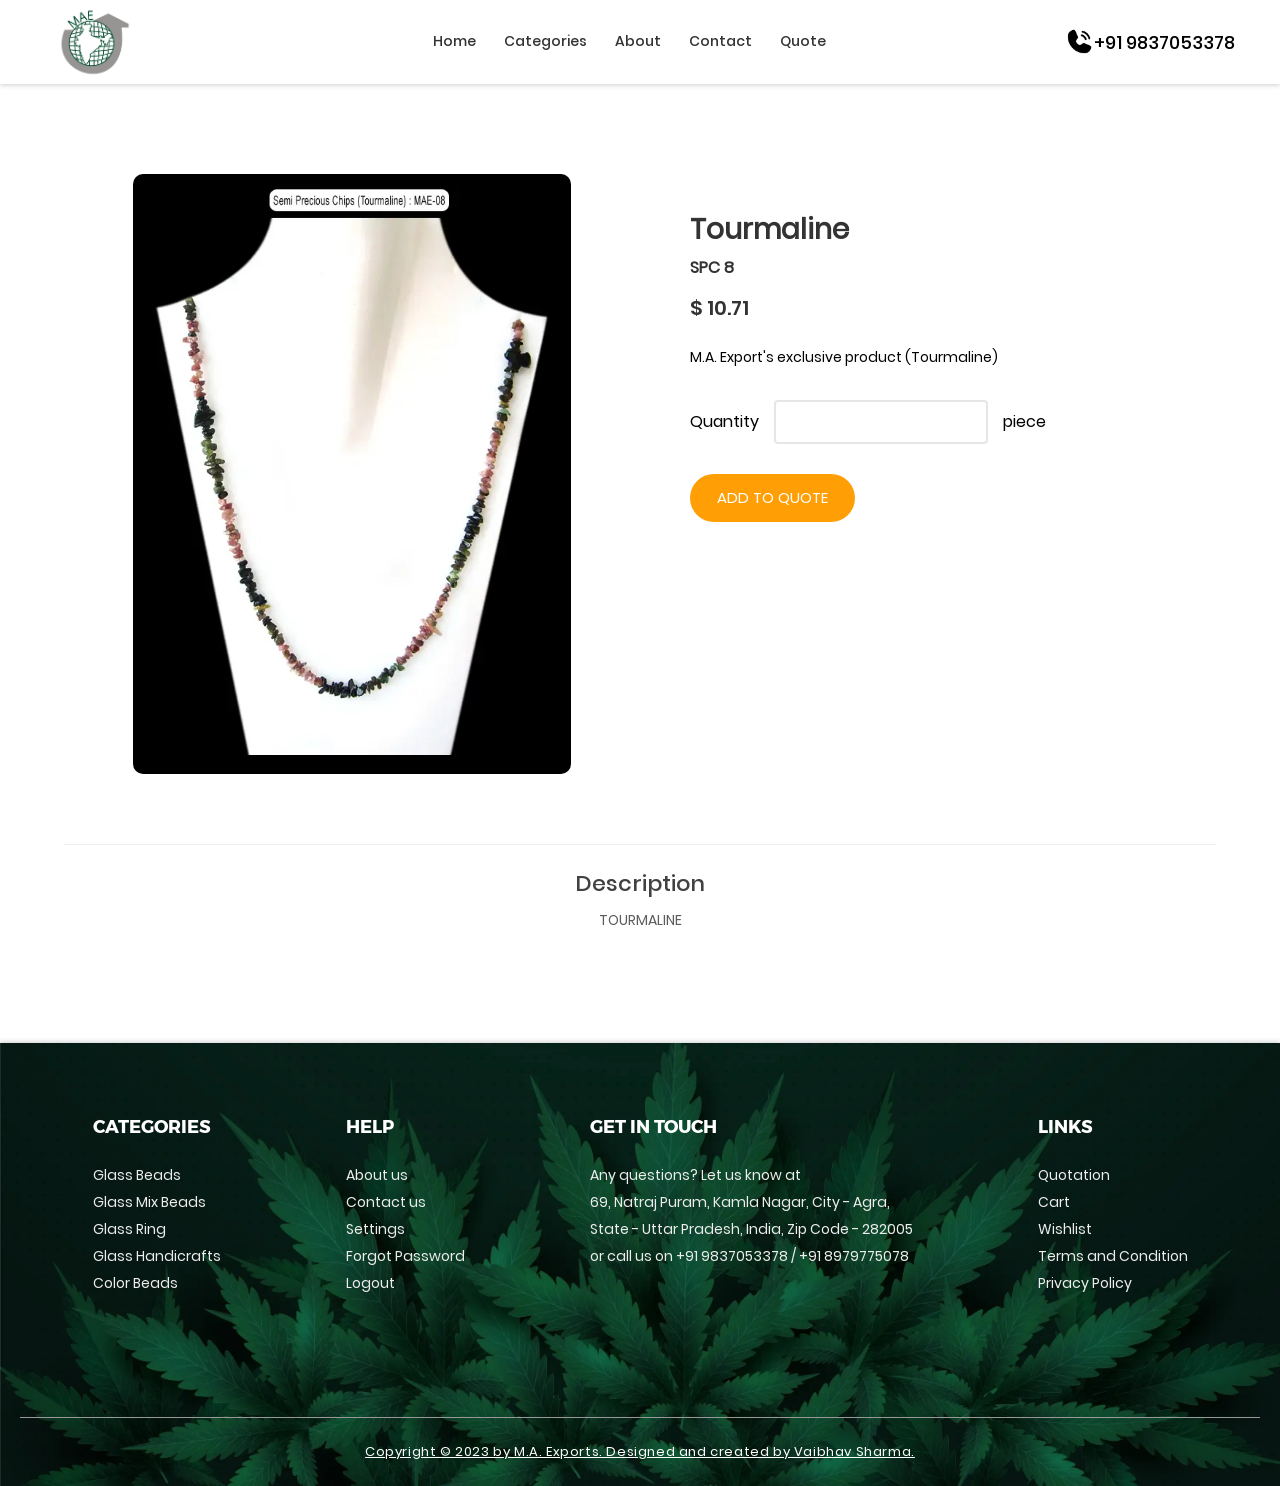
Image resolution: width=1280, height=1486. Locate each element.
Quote (803, 41)
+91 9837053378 (732, 1256)
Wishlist (1065, 1229)
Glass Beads (137, 1175)
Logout (370, 1283)
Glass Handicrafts (157, 1256)
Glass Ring (129, 1229)
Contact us (386, 1202)
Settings (375, 1229)
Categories (545, 41)
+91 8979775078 (854, 1256)
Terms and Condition (1113, 1256)
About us (377, 1175)
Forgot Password (405, 1256)
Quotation (1074, 1175)
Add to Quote (772, 497)
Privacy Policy (1085, 1283)
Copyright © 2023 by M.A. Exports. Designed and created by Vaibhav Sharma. (640, 1452)
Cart (1054, 1202)
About (638, 41)
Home (454, 41)
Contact (720, 41)
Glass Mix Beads (149, 1202)
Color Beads (135, 1283)
